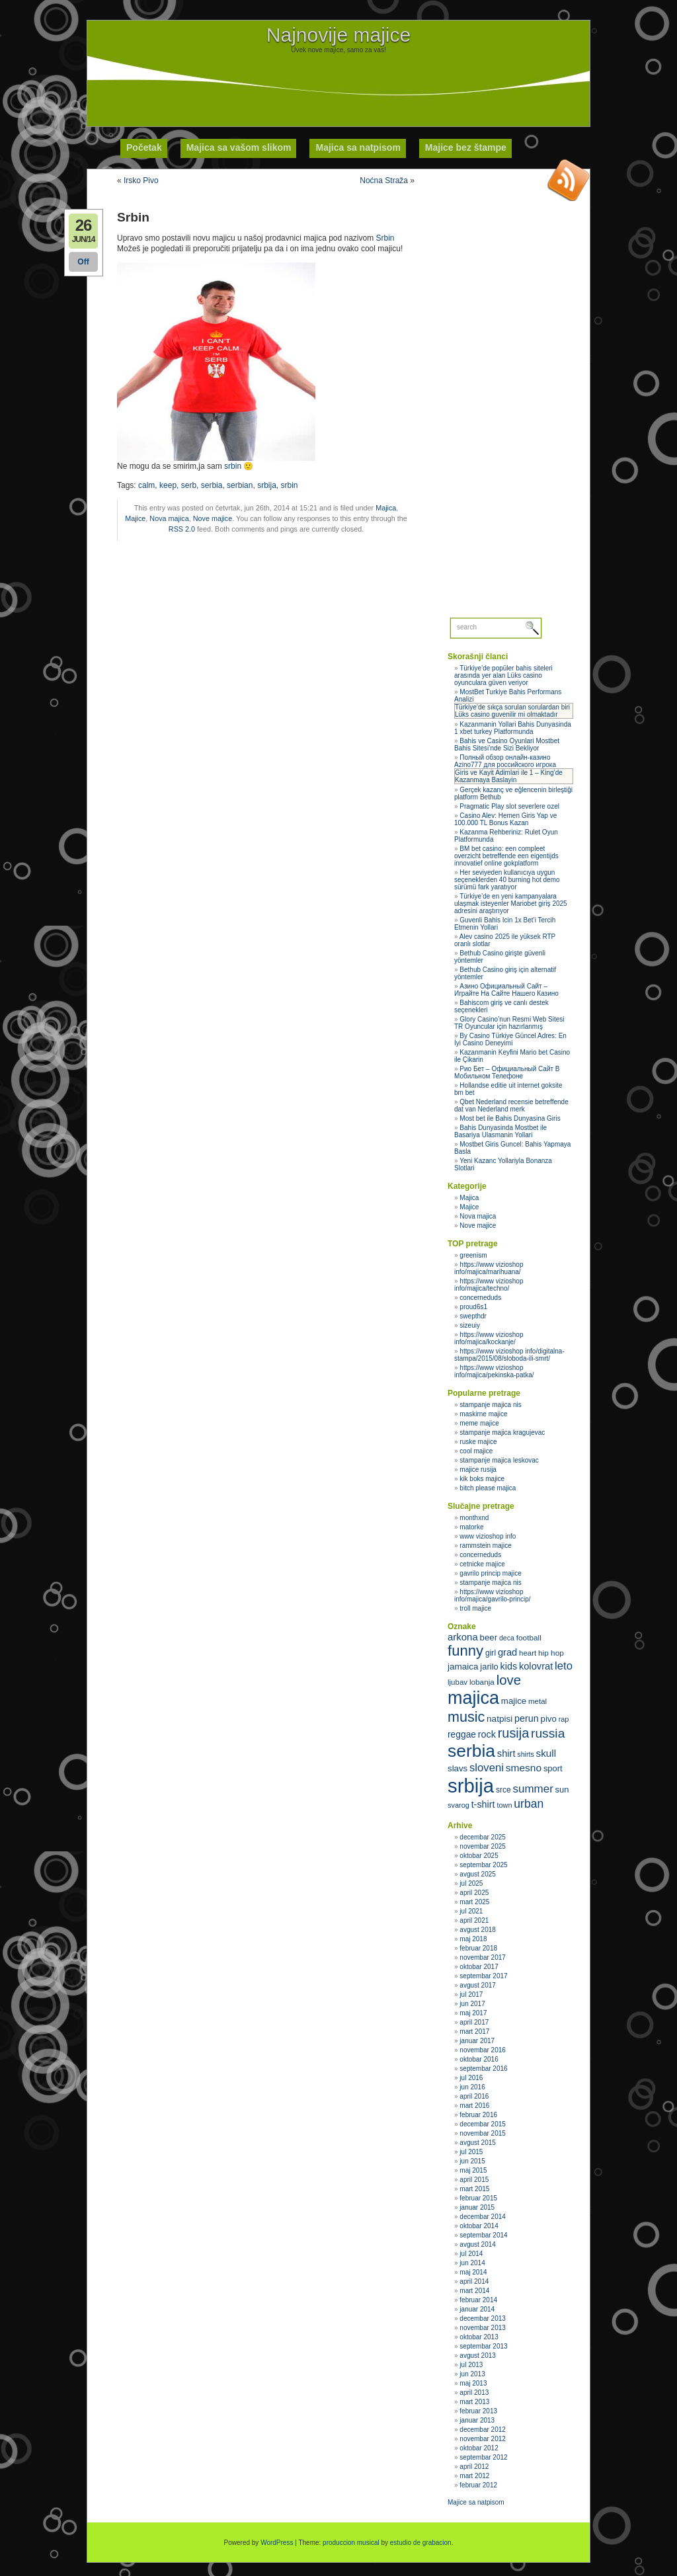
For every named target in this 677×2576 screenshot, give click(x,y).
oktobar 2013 (478, 2337)
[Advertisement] (338, 83)
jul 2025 (471, 1883)
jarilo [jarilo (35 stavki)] (489, 1666)
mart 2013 (474, 2401)
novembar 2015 (482, 2133)
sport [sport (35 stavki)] (553, 1768)
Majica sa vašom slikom (239, 147)
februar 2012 (478, 2485)
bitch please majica (487, 1488)
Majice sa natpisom (476, 2502)
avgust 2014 (477, 2244)
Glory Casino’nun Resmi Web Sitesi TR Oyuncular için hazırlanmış (509, 1023)
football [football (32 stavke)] (528, 1637)
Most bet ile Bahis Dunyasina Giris (509, 1118)
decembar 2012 (482, 2429)
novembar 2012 (482, 2438)
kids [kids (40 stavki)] (509, 1666)
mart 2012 (474, 2475)
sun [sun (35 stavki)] (562, 1789)
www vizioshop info (487, 1536)
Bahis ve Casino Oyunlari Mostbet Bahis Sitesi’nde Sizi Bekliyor (506, 744)
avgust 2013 (477, 2355)
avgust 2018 (477, 1929)
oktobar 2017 (478, 1966)
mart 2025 (474, 1902)
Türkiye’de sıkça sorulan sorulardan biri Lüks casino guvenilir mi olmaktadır (512, 711)
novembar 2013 (482, 2327)
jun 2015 (472, 2161)
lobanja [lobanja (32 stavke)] (482, 1682)
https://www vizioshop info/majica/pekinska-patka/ (494, 1371)
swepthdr (473, 1316)
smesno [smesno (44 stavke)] (523, 1767)
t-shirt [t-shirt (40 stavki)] (483, 1804)
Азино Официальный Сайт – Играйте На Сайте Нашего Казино (506, 990)
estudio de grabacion (421, 2542)
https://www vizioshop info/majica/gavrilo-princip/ (492, 1595)
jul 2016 (471, 2077)
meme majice (478, 1423)
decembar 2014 (482, 2216)
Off (83, 261)
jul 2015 (471, 2151)
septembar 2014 (483, 2235)
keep (168, 485)
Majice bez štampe (465, 147)
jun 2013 (472, 2374)
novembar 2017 (482, 1957)
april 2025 (474, 1892)
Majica (386, 508)
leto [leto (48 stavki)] (564, 1666)
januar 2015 (477, 2207)
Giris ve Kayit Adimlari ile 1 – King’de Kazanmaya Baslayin (509, 776)
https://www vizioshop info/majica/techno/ (489, 1284)
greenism (473, 1255)
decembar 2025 (482, 1837)
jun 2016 (472, 2087)
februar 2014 (478, 2300)
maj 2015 (473, 2170)
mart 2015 (474, 2189)
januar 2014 (477, 2309)
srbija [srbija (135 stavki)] (471, 1785)
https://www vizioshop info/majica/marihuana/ (489, 1268)
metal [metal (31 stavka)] (537, 1701)
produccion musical (351, 2542)
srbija (266, 485)
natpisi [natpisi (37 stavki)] (499, 1719)
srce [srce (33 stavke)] (503, 1789)
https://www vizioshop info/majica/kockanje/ (489, 1338)
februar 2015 (478, 2198)
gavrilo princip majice (490, 1573)
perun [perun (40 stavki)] (526, 1718)
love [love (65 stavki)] (509, 1680)
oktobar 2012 (478, 2448)
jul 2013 (471, 2364)
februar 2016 (478, 2114)
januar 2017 (477, 2040)
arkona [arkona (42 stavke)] (463, 1636)
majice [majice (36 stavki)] (513, 1701)
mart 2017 (474, 2031)
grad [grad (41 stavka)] (507, 1652)
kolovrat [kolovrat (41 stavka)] (536, 1666)
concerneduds (480, 1297)
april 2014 (474, 2281)
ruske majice (478, 1441)
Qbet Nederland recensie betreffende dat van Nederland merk (511, 1105)
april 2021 (474, 1920)
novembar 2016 (482, 2050)
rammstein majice (485, 1545)
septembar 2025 (483, 1865)
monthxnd (474, 1517)
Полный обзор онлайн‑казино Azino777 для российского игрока (505, 761)
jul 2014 (471, 2253)
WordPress (276, 2542)
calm (146, 485)
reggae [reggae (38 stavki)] (462, 1734)
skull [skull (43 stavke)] (546, 1753)
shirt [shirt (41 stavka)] (506, 1753)
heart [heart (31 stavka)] (527, 1653)
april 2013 (474, 2392)
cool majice (476, 1451)
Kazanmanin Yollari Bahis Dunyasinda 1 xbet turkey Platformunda (512, 728)
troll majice (475, 1608)
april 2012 (474, 2466)
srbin (232, 466)
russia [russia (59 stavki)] (548, 1733)
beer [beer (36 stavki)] (489, 1637)
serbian (240, 485)
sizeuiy (469, 1325)
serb (188, 485)
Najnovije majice (338, 35)
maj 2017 (473, 2013)
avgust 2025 (477, 1874)
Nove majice (212, 518)
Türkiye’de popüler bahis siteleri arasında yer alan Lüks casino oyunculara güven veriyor (503, 675)
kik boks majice (481, 1478)
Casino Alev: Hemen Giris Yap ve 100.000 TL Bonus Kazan (505, 819)
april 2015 (474, 2179)
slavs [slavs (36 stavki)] (457, 1768)
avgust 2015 (477, 2142)
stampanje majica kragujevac (502, 1432)
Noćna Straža (384, 180)
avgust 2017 (477, 1985)
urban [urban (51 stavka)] (528, 1803)
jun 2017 (472, 2003)
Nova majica (168, 518)
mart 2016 (474, 2105)
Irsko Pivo (141, 180)
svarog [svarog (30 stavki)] (458, 1805)
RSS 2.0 (182, 529)
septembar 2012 (483, 2457)
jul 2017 (471, 1994)
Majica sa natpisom (357, 147)
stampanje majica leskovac (499, 1460)
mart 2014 (474, 2290)
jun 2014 (472, 2263)
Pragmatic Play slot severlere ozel (509, 806)
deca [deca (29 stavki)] (506, 1638)
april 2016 (474, 2096)
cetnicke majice (481, 1564)
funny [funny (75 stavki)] (465, 1650)
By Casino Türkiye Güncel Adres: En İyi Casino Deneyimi (510, 1039)
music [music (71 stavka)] (466, 1717)
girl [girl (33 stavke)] (490, 1653)
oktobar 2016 (478, 2059)
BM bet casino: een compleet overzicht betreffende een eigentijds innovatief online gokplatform (506, 856)
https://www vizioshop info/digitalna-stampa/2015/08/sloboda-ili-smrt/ (509, 1355)
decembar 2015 (482, 2124)
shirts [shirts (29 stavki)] (525, 1754)
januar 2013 (477, 2420)
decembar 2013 (482, 2318)
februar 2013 (478, 2411)
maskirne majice (483, 1414)
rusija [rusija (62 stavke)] (513, 1733)
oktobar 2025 (478, 1855)
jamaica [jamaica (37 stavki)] (463, 1666)
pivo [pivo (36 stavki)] (549, 1719)
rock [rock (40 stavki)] (487, 1734)
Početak (144, 147)
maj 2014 (473, 2272)
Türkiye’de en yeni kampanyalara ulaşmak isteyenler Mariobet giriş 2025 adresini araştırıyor (510, 903)
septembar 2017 (483, 1976)
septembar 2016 (483, 2068)
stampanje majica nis (490, 1404)
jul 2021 (471, 1911)
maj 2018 (473, 1939)
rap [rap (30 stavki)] (564, 1719)
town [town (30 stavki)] (504, 1805)
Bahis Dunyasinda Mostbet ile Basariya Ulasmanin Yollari (500, 1131)
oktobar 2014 (478, 2226)
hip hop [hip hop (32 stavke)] (551, 1653)
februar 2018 (478, 1948)
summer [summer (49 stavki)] (533, 1789)
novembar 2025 (482, 1846)
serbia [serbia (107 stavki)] (471, 1751)
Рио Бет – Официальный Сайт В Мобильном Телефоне (507, 1072)
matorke (471, 1527)
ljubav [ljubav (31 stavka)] (457, 1682)
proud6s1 (473, 1306)
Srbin (385, 238)
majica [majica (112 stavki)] (473, 1698)
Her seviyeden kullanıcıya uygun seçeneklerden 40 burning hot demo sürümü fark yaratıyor (507, 880)
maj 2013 (473, 2383)
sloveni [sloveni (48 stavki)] (486, 1767)
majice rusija (478, 1469)
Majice (135, 518)
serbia (212, 485)
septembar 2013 (483, 2346)
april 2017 (474, 2022)
